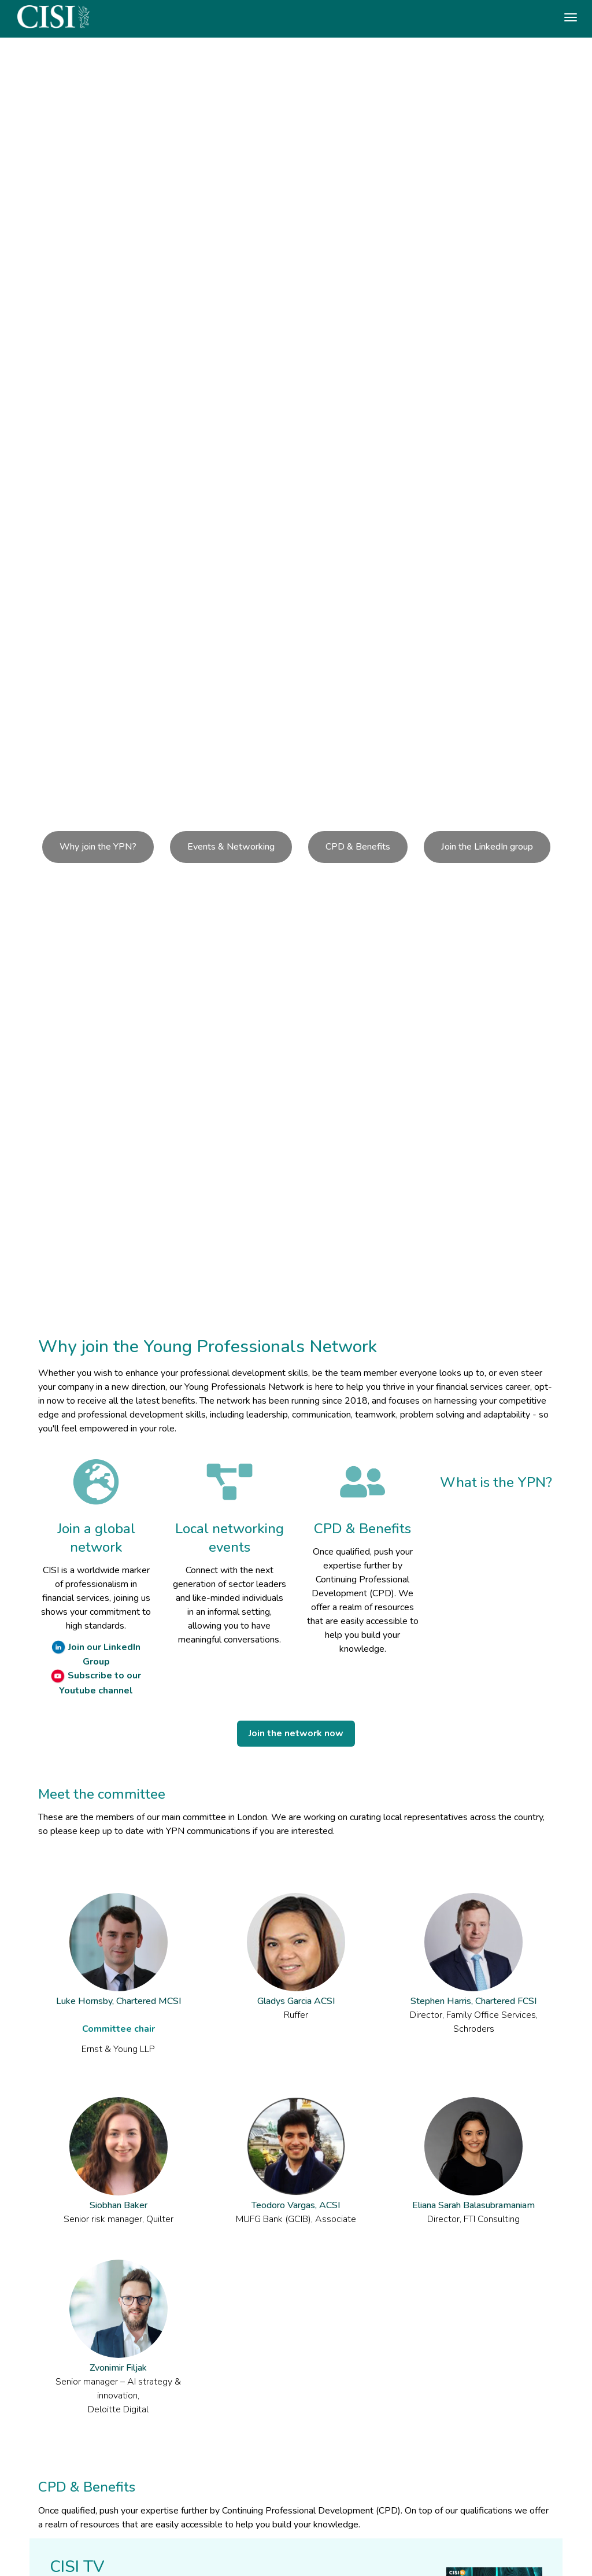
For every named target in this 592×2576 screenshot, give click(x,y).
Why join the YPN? (98, 846)
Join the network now (296, 1733)
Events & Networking (231, 846)
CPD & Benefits (357, 846)
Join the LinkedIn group (487, 846)
